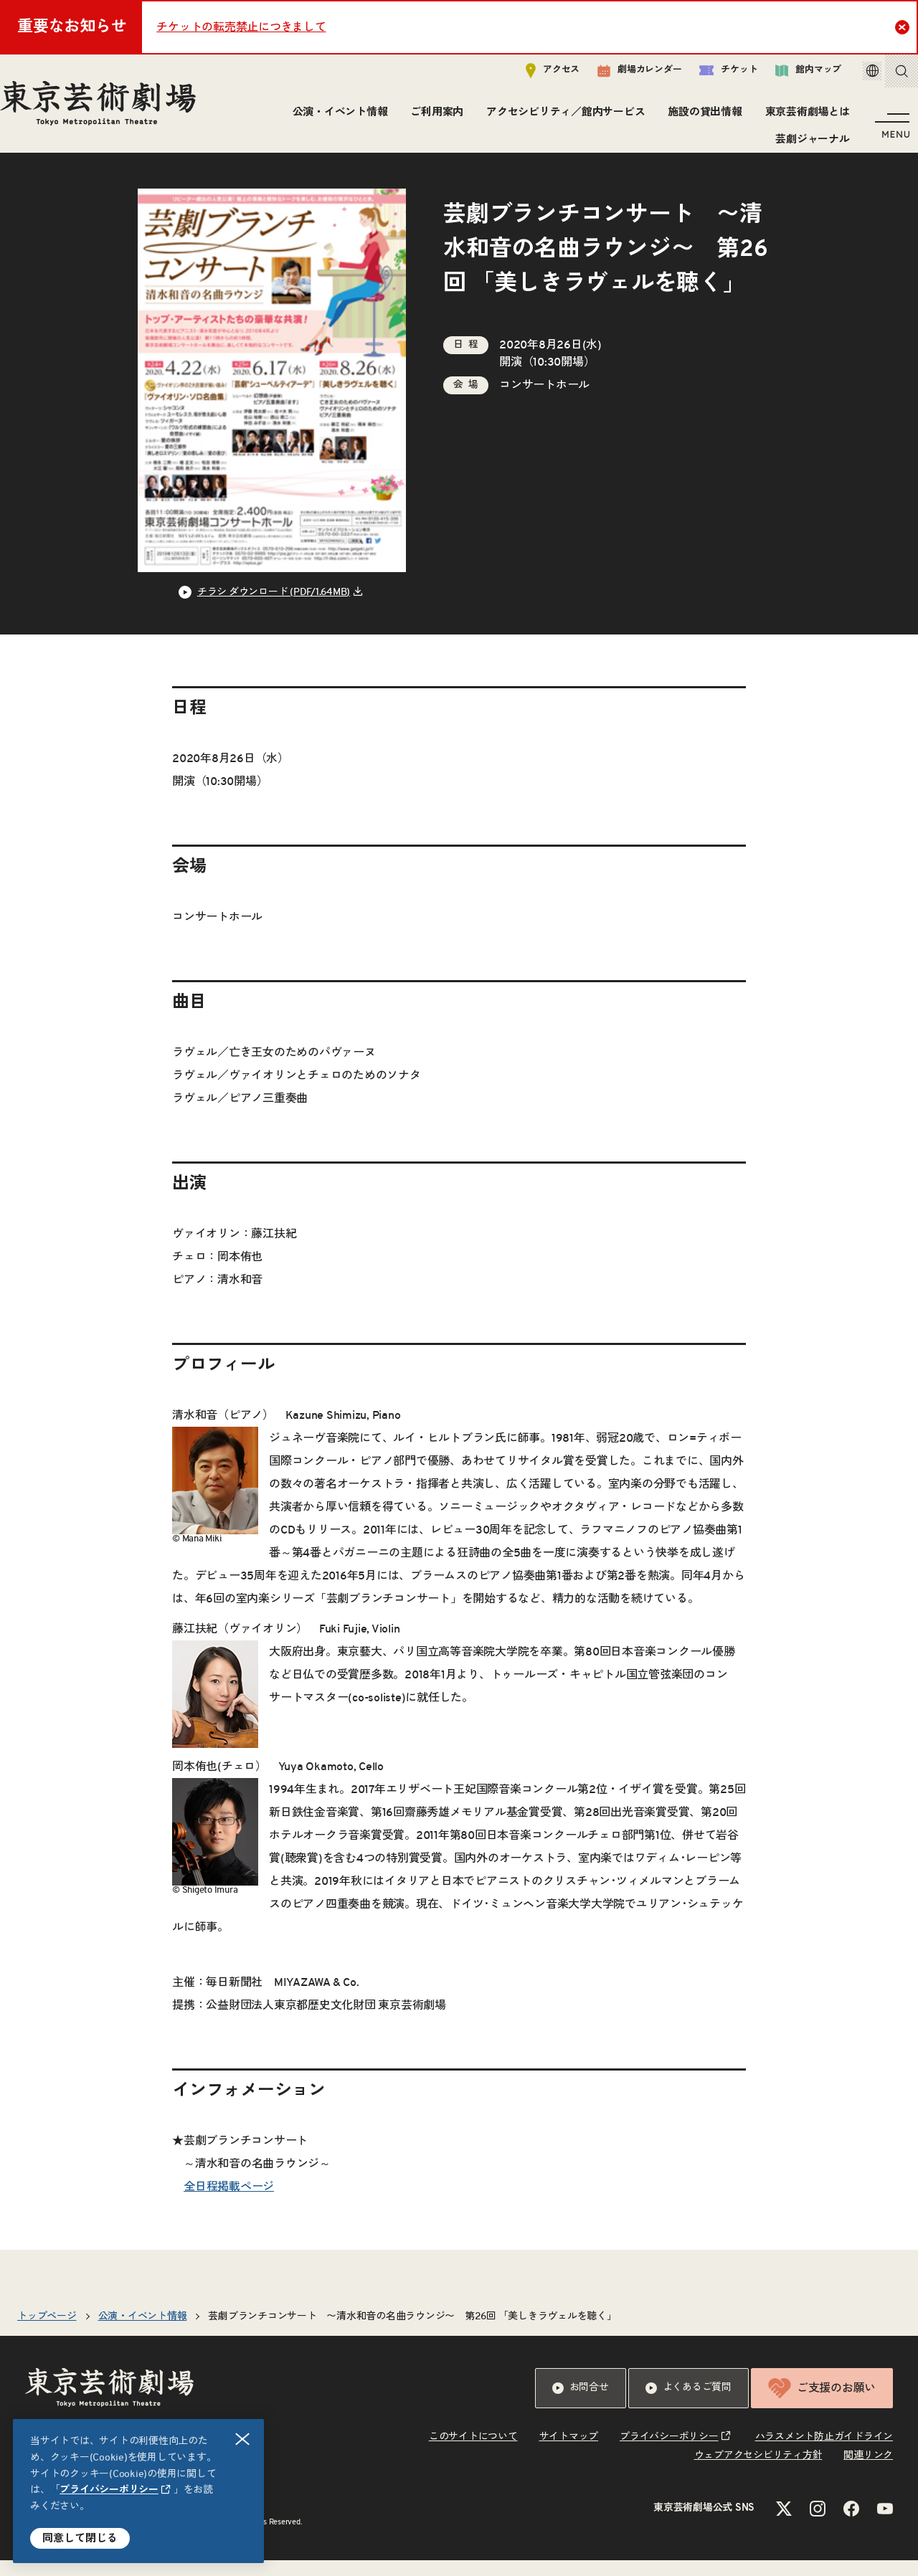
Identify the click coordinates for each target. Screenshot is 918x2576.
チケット (708, 76)
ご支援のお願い (822, 2404)
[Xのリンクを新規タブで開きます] (784, 2524)
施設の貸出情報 (700, 118)
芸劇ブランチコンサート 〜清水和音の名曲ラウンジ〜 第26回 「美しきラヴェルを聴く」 (412, 2332)
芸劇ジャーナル (808, 145)
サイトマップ (569, 2453)
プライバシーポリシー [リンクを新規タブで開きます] (109, 2490)
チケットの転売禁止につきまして (241, 27)
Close (904, 26)
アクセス (532, 76)
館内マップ (788, 76)
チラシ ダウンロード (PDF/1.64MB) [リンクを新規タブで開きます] (273, 608)
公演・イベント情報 (335, 118)
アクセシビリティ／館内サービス (561, 118)
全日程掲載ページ (229, 2202)
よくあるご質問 (688, 2404)
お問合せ (580, 2404)
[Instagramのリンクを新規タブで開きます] (817, 2524)
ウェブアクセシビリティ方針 (758, 2471)
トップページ (47, 2332)
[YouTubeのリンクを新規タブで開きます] (885, 2524)
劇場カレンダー (619, 76)
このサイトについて (473, 2453)
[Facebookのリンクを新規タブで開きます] (851, 2524)
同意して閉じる (80, 2538)
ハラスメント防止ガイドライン (824, 2453)
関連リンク (868, 2471)
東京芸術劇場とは (802, 118)
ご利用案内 (432, 118)
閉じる (243, 2439)
